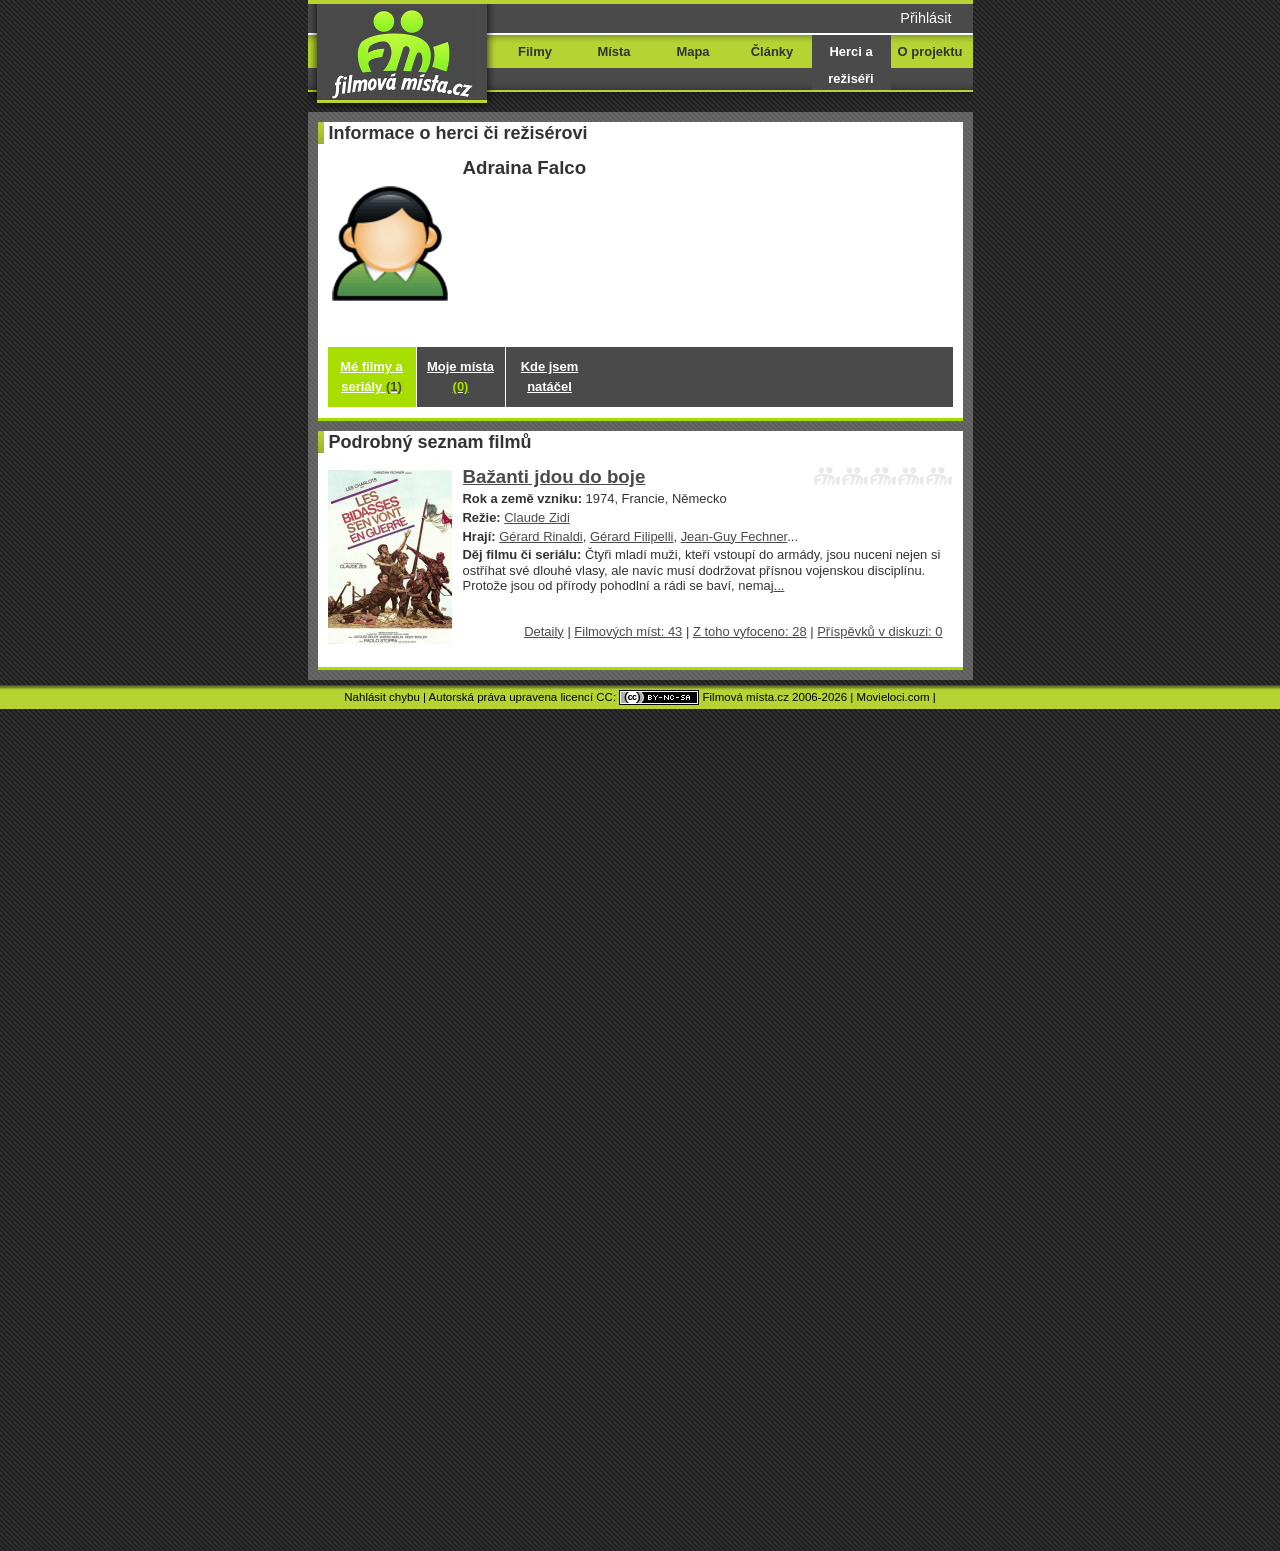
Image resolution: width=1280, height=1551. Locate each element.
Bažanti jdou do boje (554, 476)
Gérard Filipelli (632, 536)
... (779, 585)
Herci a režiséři (850, 65)
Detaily (544, 631)
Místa (613, 51)
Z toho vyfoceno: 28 (750, 631)
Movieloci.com (893, 697)
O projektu (930, 51)
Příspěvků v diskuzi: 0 (879, 631)
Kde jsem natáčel (550, 376)
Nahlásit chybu (382, 697)
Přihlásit (925, 18)
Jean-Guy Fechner (734, 536)
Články (772, 51)
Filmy (535, 51)
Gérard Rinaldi (541, 536)
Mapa (692, 51)
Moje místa (460, 376)
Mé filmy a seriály (371, 376)
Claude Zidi (537, 517)
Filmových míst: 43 (628, 631)
